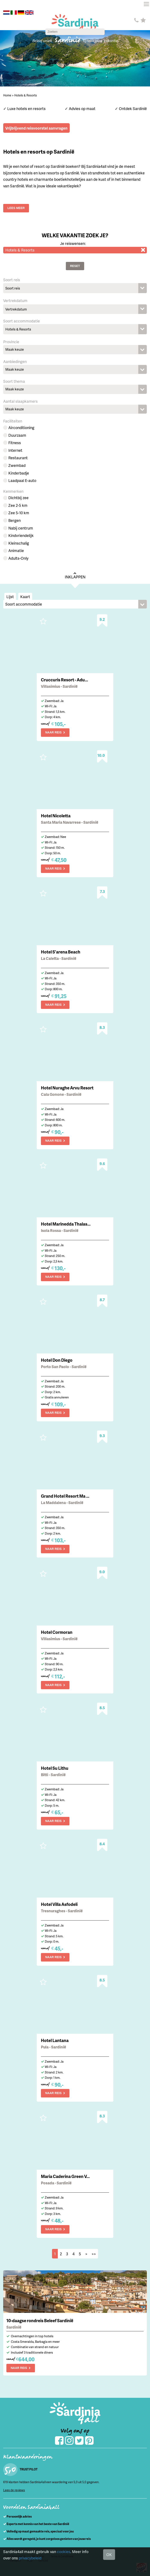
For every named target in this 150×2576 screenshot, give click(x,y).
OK (109, 2554)
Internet (15, 450)
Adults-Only (18, 558)
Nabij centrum (20, 528)
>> (94, 2253)
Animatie (16, 550)
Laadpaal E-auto (22, 480)
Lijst (10, 596)
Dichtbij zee (18, 497)
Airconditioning (21, 427)
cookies (63, 2551)
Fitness (14, 442)
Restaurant (18, 457)
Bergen (14, 520)
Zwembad (17, 465)
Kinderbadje (18, 473)
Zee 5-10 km (18, 512)
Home (7, 95)
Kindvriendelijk (21, 535)
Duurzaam (17, 435)
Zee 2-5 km (17, 505)
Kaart (25, 596)
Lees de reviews (14, 2490)
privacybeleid (30, 2557)
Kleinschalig (18, 543)
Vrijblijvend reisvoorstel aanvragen (36, 128)
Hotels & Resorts (25, 95)
